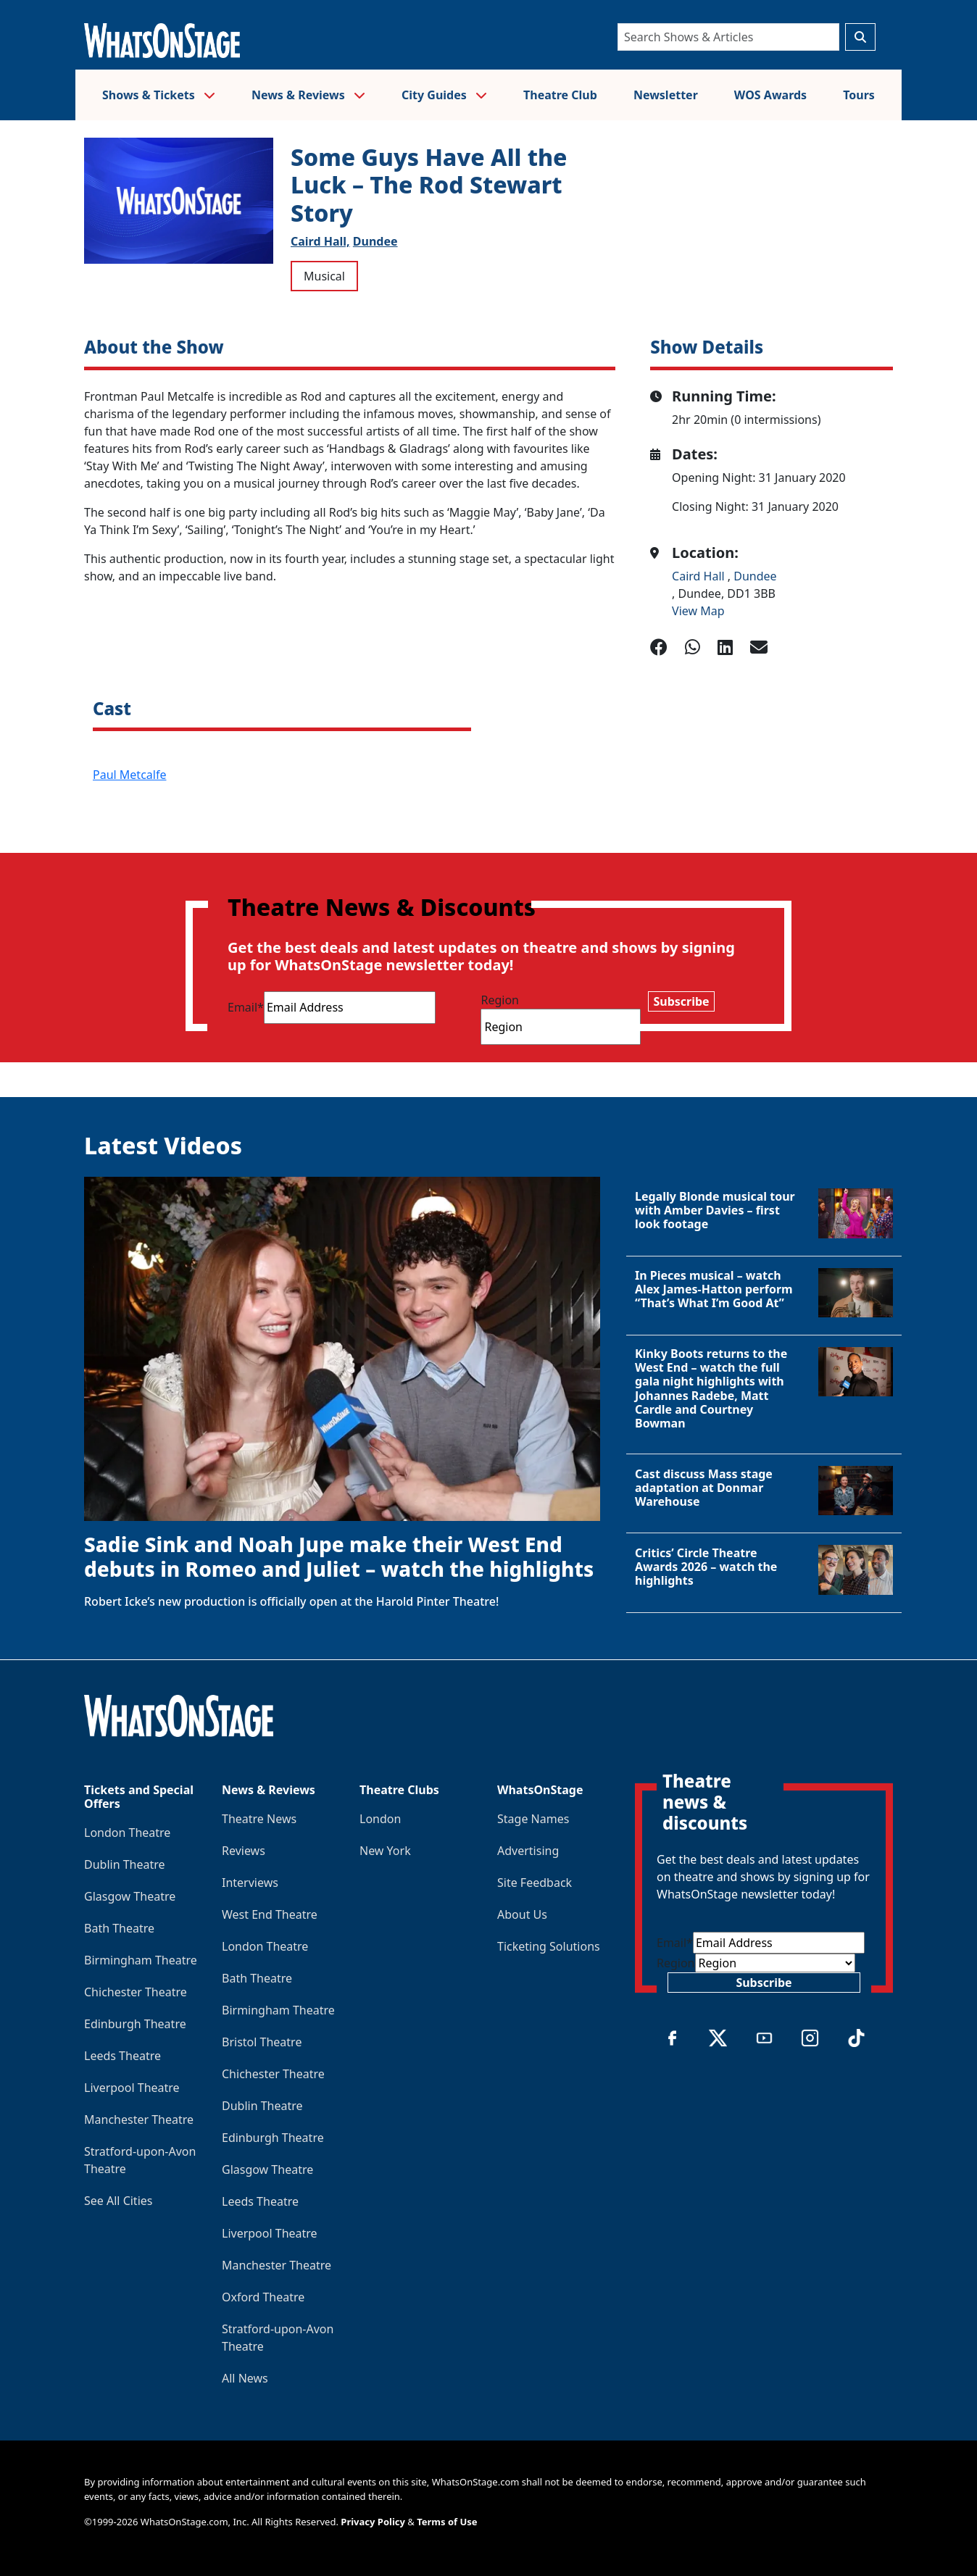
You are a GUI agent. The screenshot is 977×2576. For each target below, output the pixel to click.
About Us (522, 1914)
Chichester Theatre (135, 1992)
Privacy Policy (373, 2521)
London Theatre (127, 1833)
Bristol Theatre (262, 2042)
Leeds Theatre (122, 2056)
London (380, 1819)
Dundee (375, 241)
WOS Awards (770, 95)
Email (246, 1007)
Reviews (243, 1851)
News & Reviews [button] (308, 95)
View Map (698, 611)
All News (245, 2378)
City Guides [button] (444, 95)
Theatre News (259, 1819)
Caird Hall (700, 576)
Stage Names (533, 1819)
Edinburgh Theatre (135, 2024)
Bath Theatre (119, 1928)
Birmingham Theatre (140, 1960)
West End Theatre (269, 1914)
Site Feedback (534, 1883)
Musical (324, 276)
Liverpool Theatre (132, 2088)
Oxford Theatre (263, 2297)
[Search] (728, 37)
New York (385, 1851)
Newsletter (665, 95)
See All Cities (118, 2201)
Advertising (528, 1851)
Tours (859, 95)
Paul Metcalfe (129, 775)
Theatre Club (560, 95)
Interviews (250, 1883)
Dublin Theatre (124, 1864)
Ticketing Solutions (548, 1946)
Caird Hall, (320, 241)
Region (500, 1000)
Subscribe (681, 1001)
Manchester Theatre (139, 2119)
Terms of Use (447, 2521)
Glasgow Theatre (129, 1896)
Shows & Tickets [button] (158, 95)
